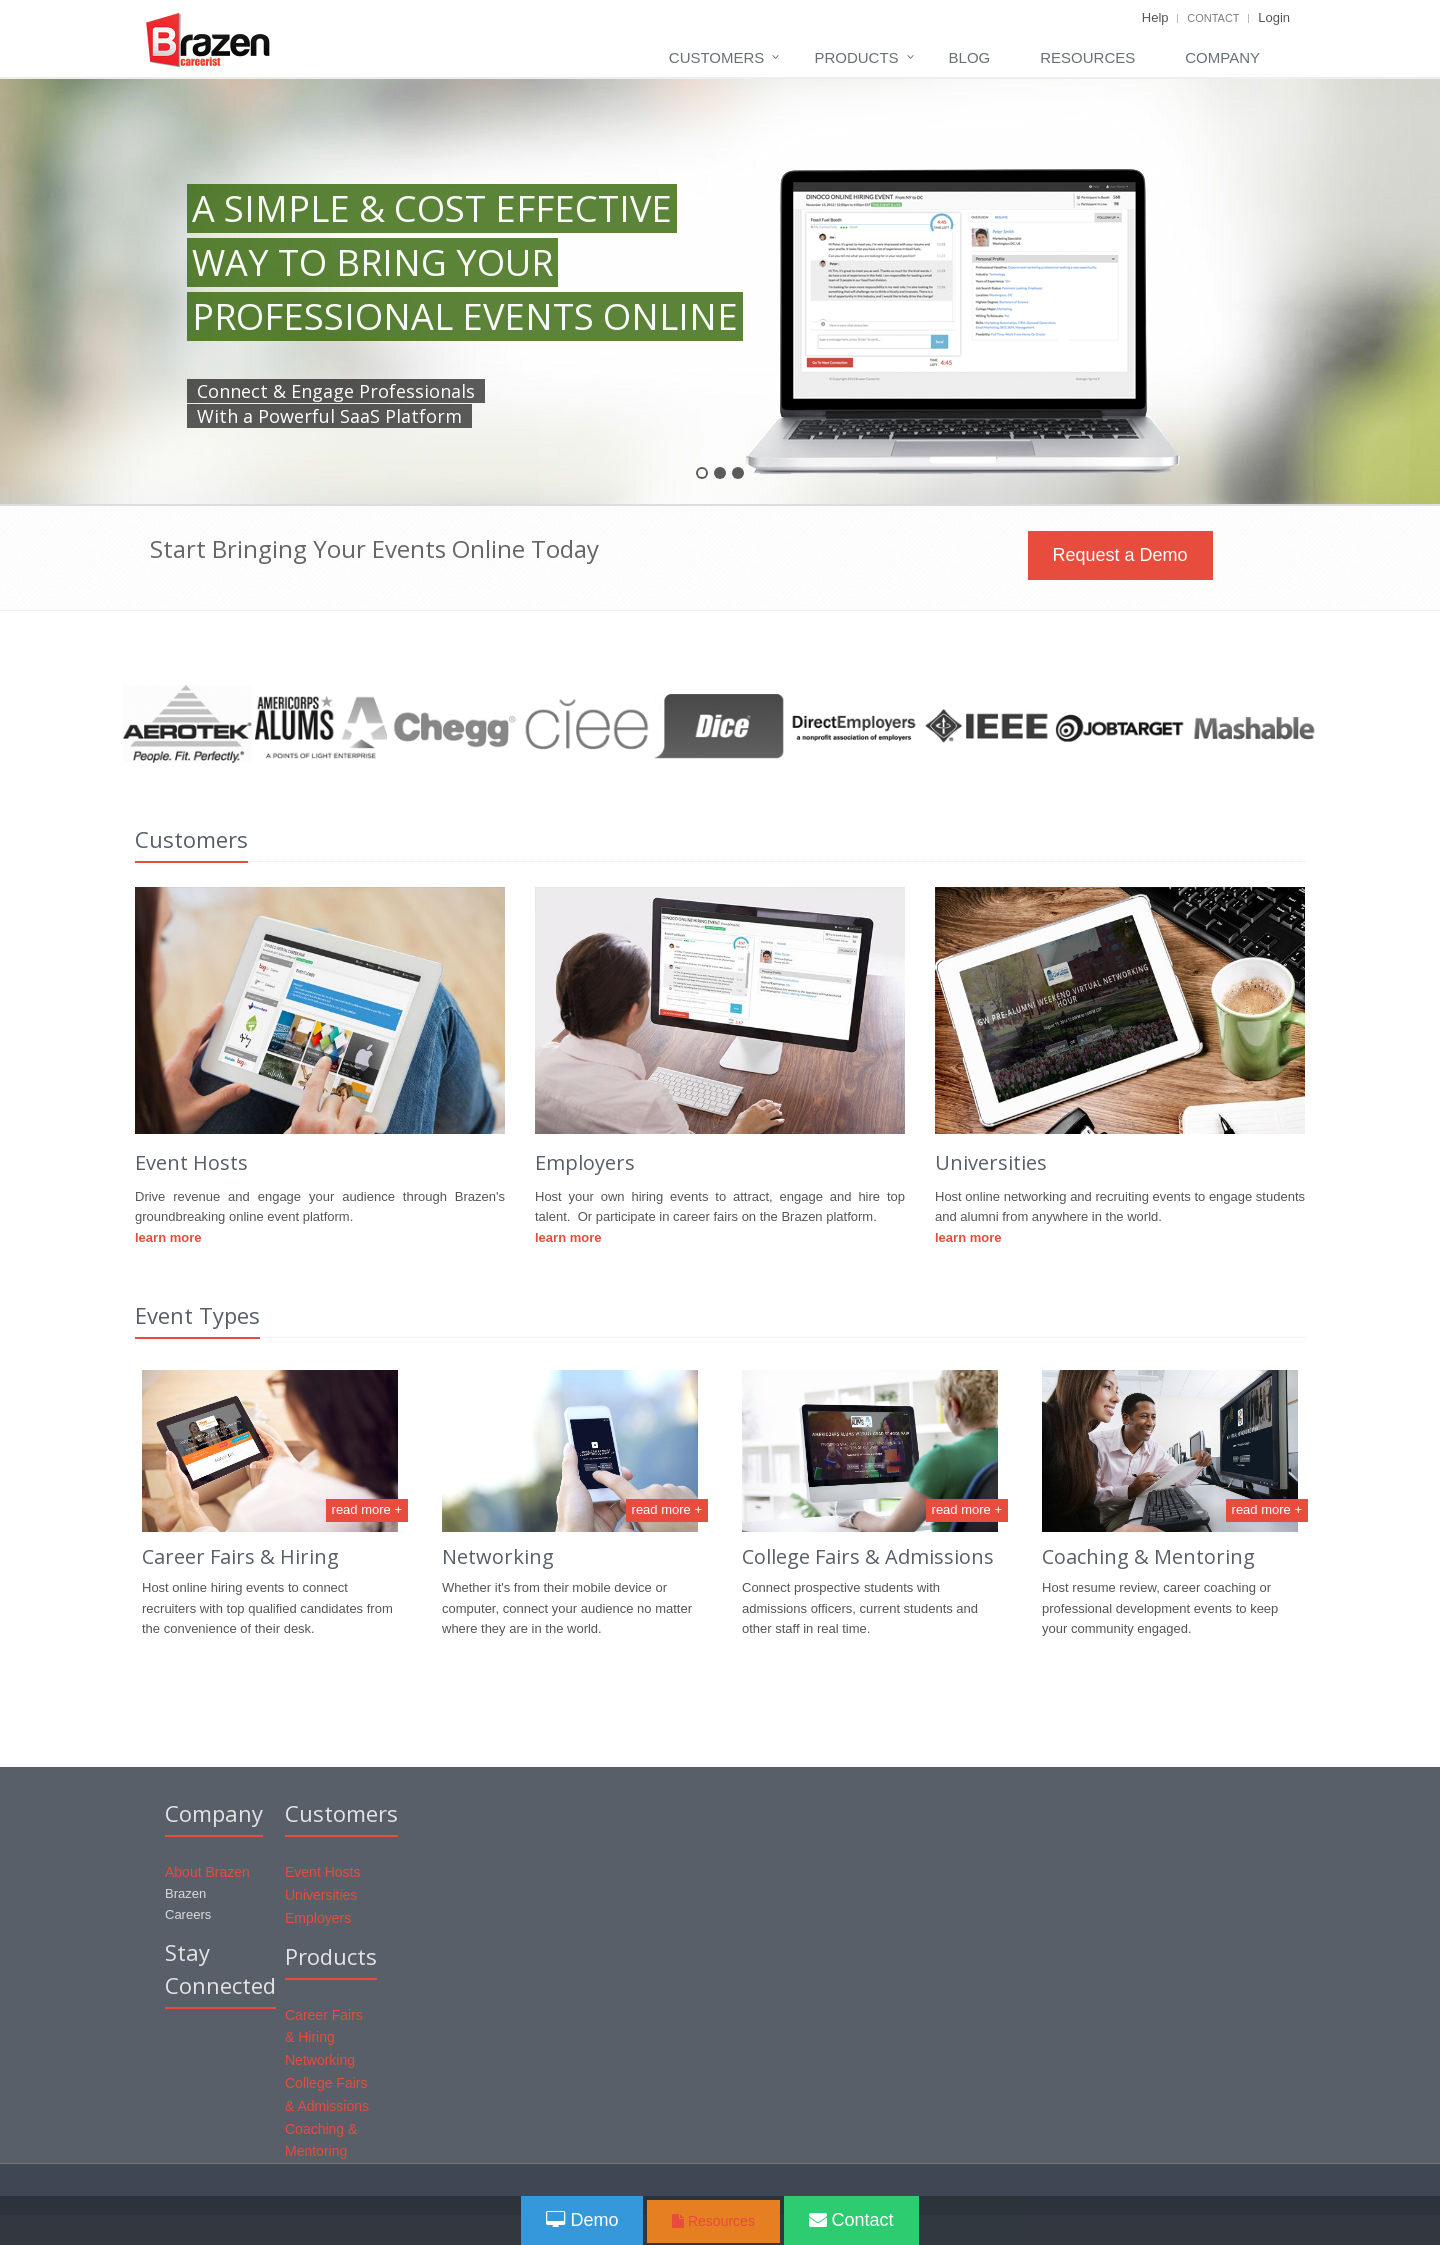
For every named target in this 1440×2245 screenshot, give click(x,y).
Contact (1213, 18)
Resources (1087, 57)
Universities (321, 1895)
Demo (582, 2220)
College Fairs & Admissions (868, 1556)
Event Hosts (322, 1872)
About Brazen (207, 1872)
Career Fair (193, 1556)
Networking (498, 1556)
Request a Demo (1120, 555)
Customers (717, 57)
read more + (367, 1509)
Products (856, 57)
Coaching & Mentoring (1148, 1556)
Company (1222, 57)
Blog (970, 57)
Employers (318, 1918)
